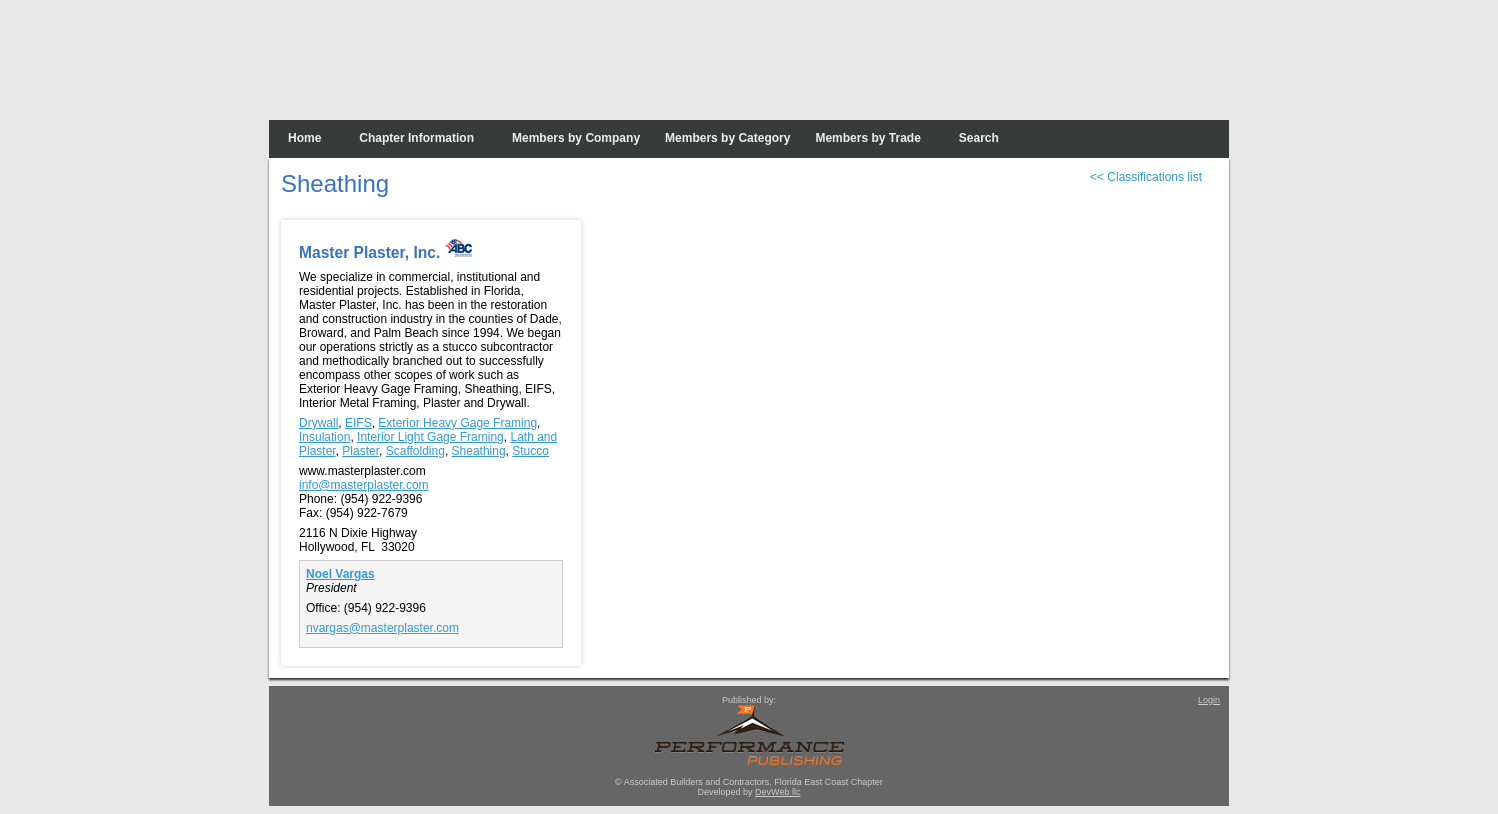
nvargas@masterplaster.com (382, 628)
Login (1209, 700)
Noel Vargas (340, 574)
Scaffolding (415, 451)
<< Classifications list (1146, 177)
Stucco (530, 451)
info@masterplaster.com (364, 485)
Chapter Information (416, 138)
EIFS (358, 423)
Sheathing (479, 451)
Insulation (324, 437)
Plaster (360, 451)
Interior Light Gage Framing (430, 437)
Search (979, 138)
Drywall (318, 423)
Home (304, 138)
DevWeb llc (777, 792)
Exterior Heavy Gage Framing (457, 423)
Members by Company (576, 138)
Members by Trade (867, 138)
